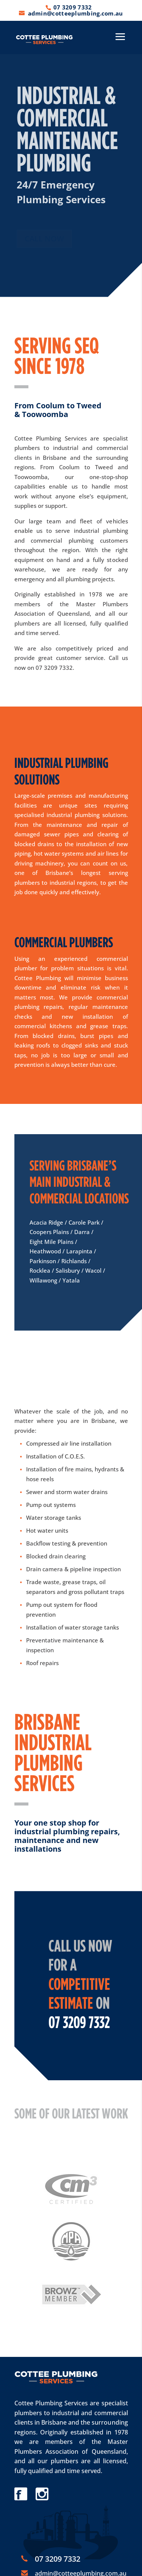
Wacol (93, 1270)
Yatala (71, 1280)
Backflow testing (48, 1543)
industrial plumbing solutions (86, 815)
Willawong (43, 1280)
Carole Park (84, 1222)
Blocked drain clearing (56, 1556)
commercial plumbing (62, 540)
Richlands (74, 1261)
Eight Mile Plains (51, 1241)
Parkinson (43, 1261)
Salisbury (68, 1270)
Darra (82, 1232)
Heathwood (45, 1251)
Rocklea (40, 1270)
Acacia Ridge (46, 1222)
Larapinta (79, 1251)
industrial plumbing (101, 530)
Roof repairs (42, 1663)
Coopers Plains (49, 1232)
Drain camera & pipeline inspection (73, 1569)
